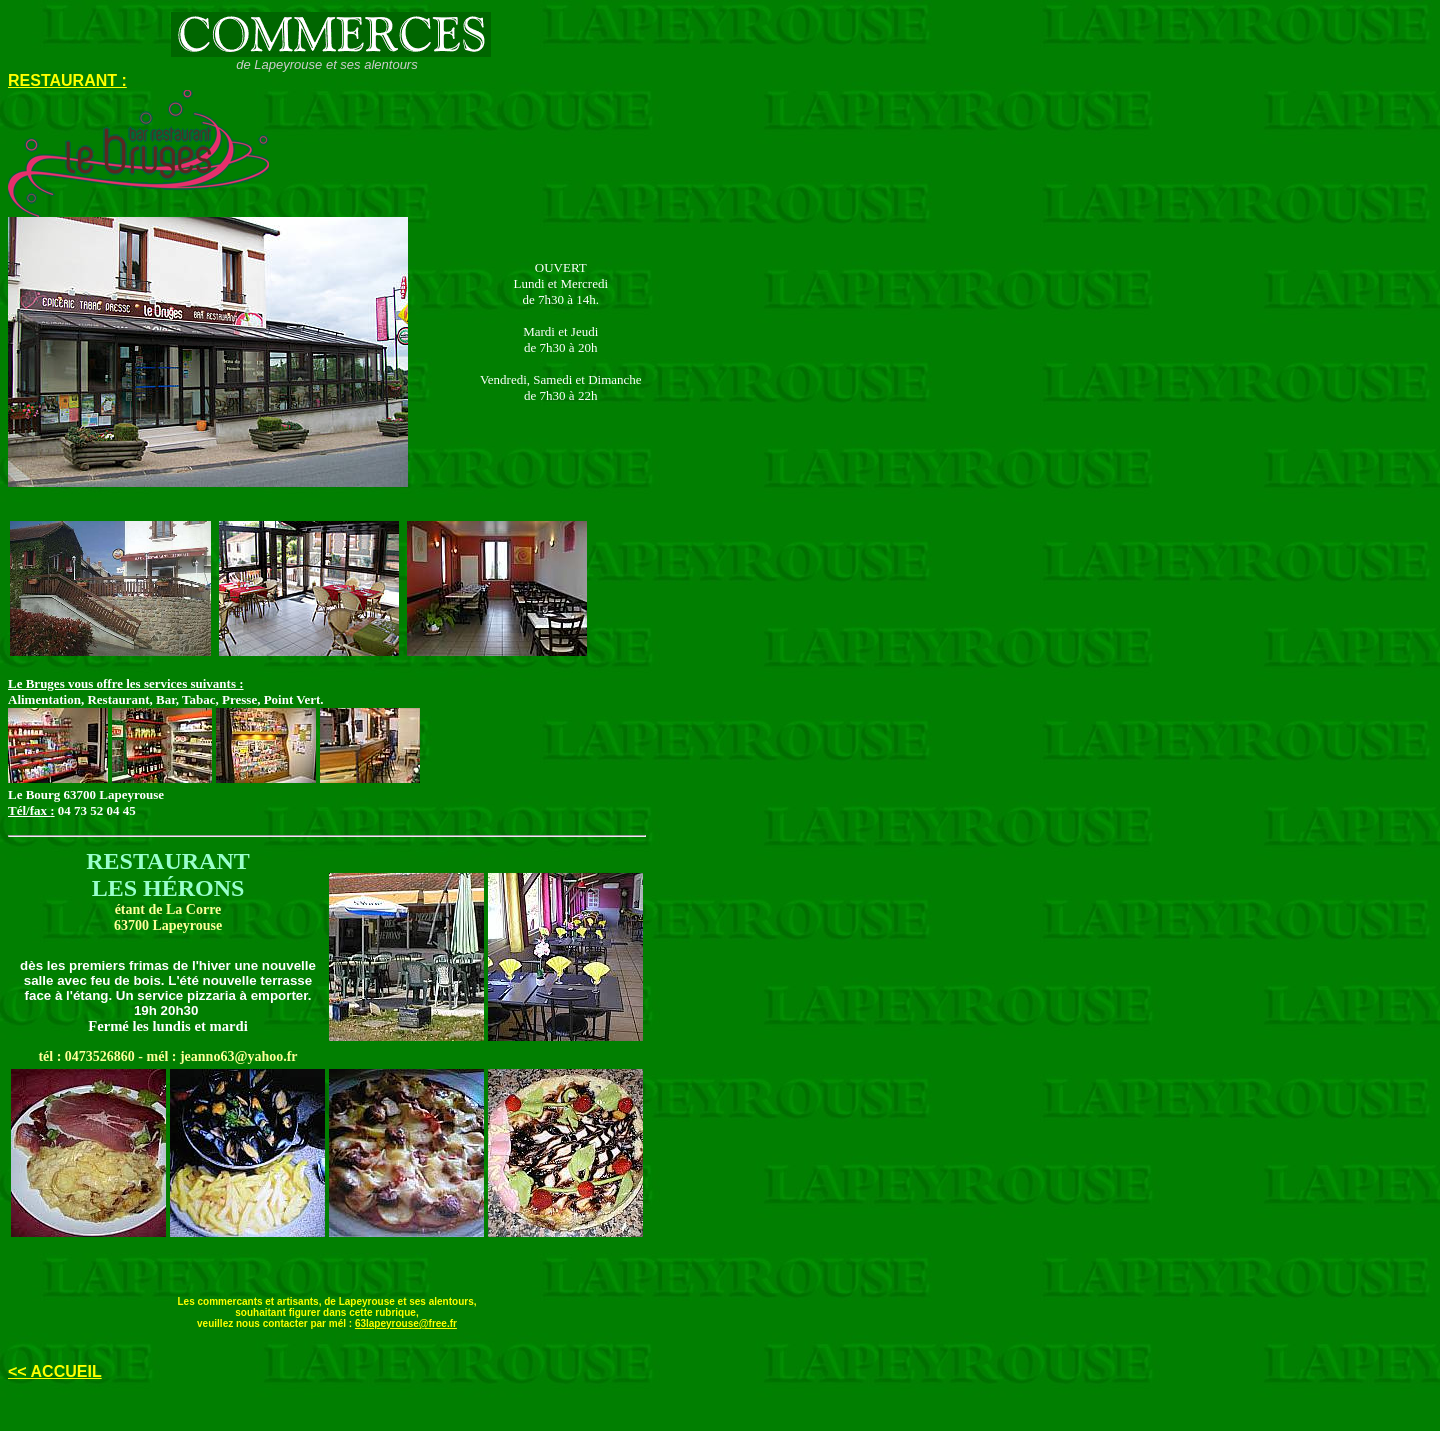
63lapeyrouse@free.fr (406, 1323)
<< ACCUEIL (55, 1371)
